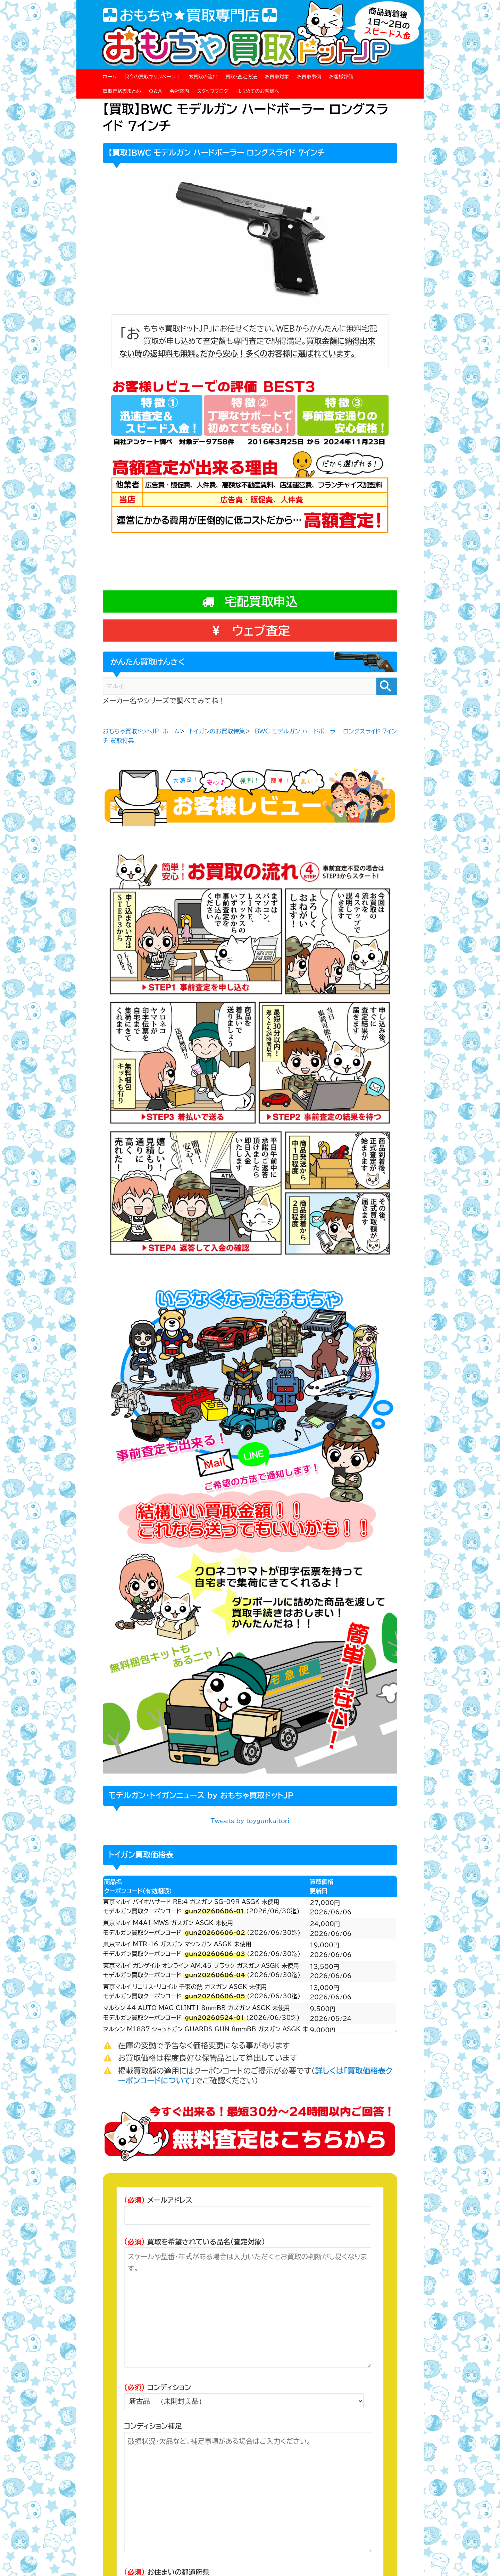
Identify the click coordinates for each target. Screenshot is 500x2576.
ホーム (109, 76)
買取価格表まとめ (122, 91)
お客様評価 (341, 76)
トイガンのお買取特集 (217, 731)
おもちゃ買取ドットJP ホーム (141, 731)
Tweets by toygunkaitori (249, 1821)
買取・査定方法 (241, 76)
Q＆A (155, 91)
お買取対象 (277, 76)
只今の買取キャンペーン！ (152, 76)
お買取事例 (309, 76)
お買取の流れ (203, 76)
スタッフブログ (212, 91)
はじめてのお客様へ (257, 91)
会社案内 (179, 91)
